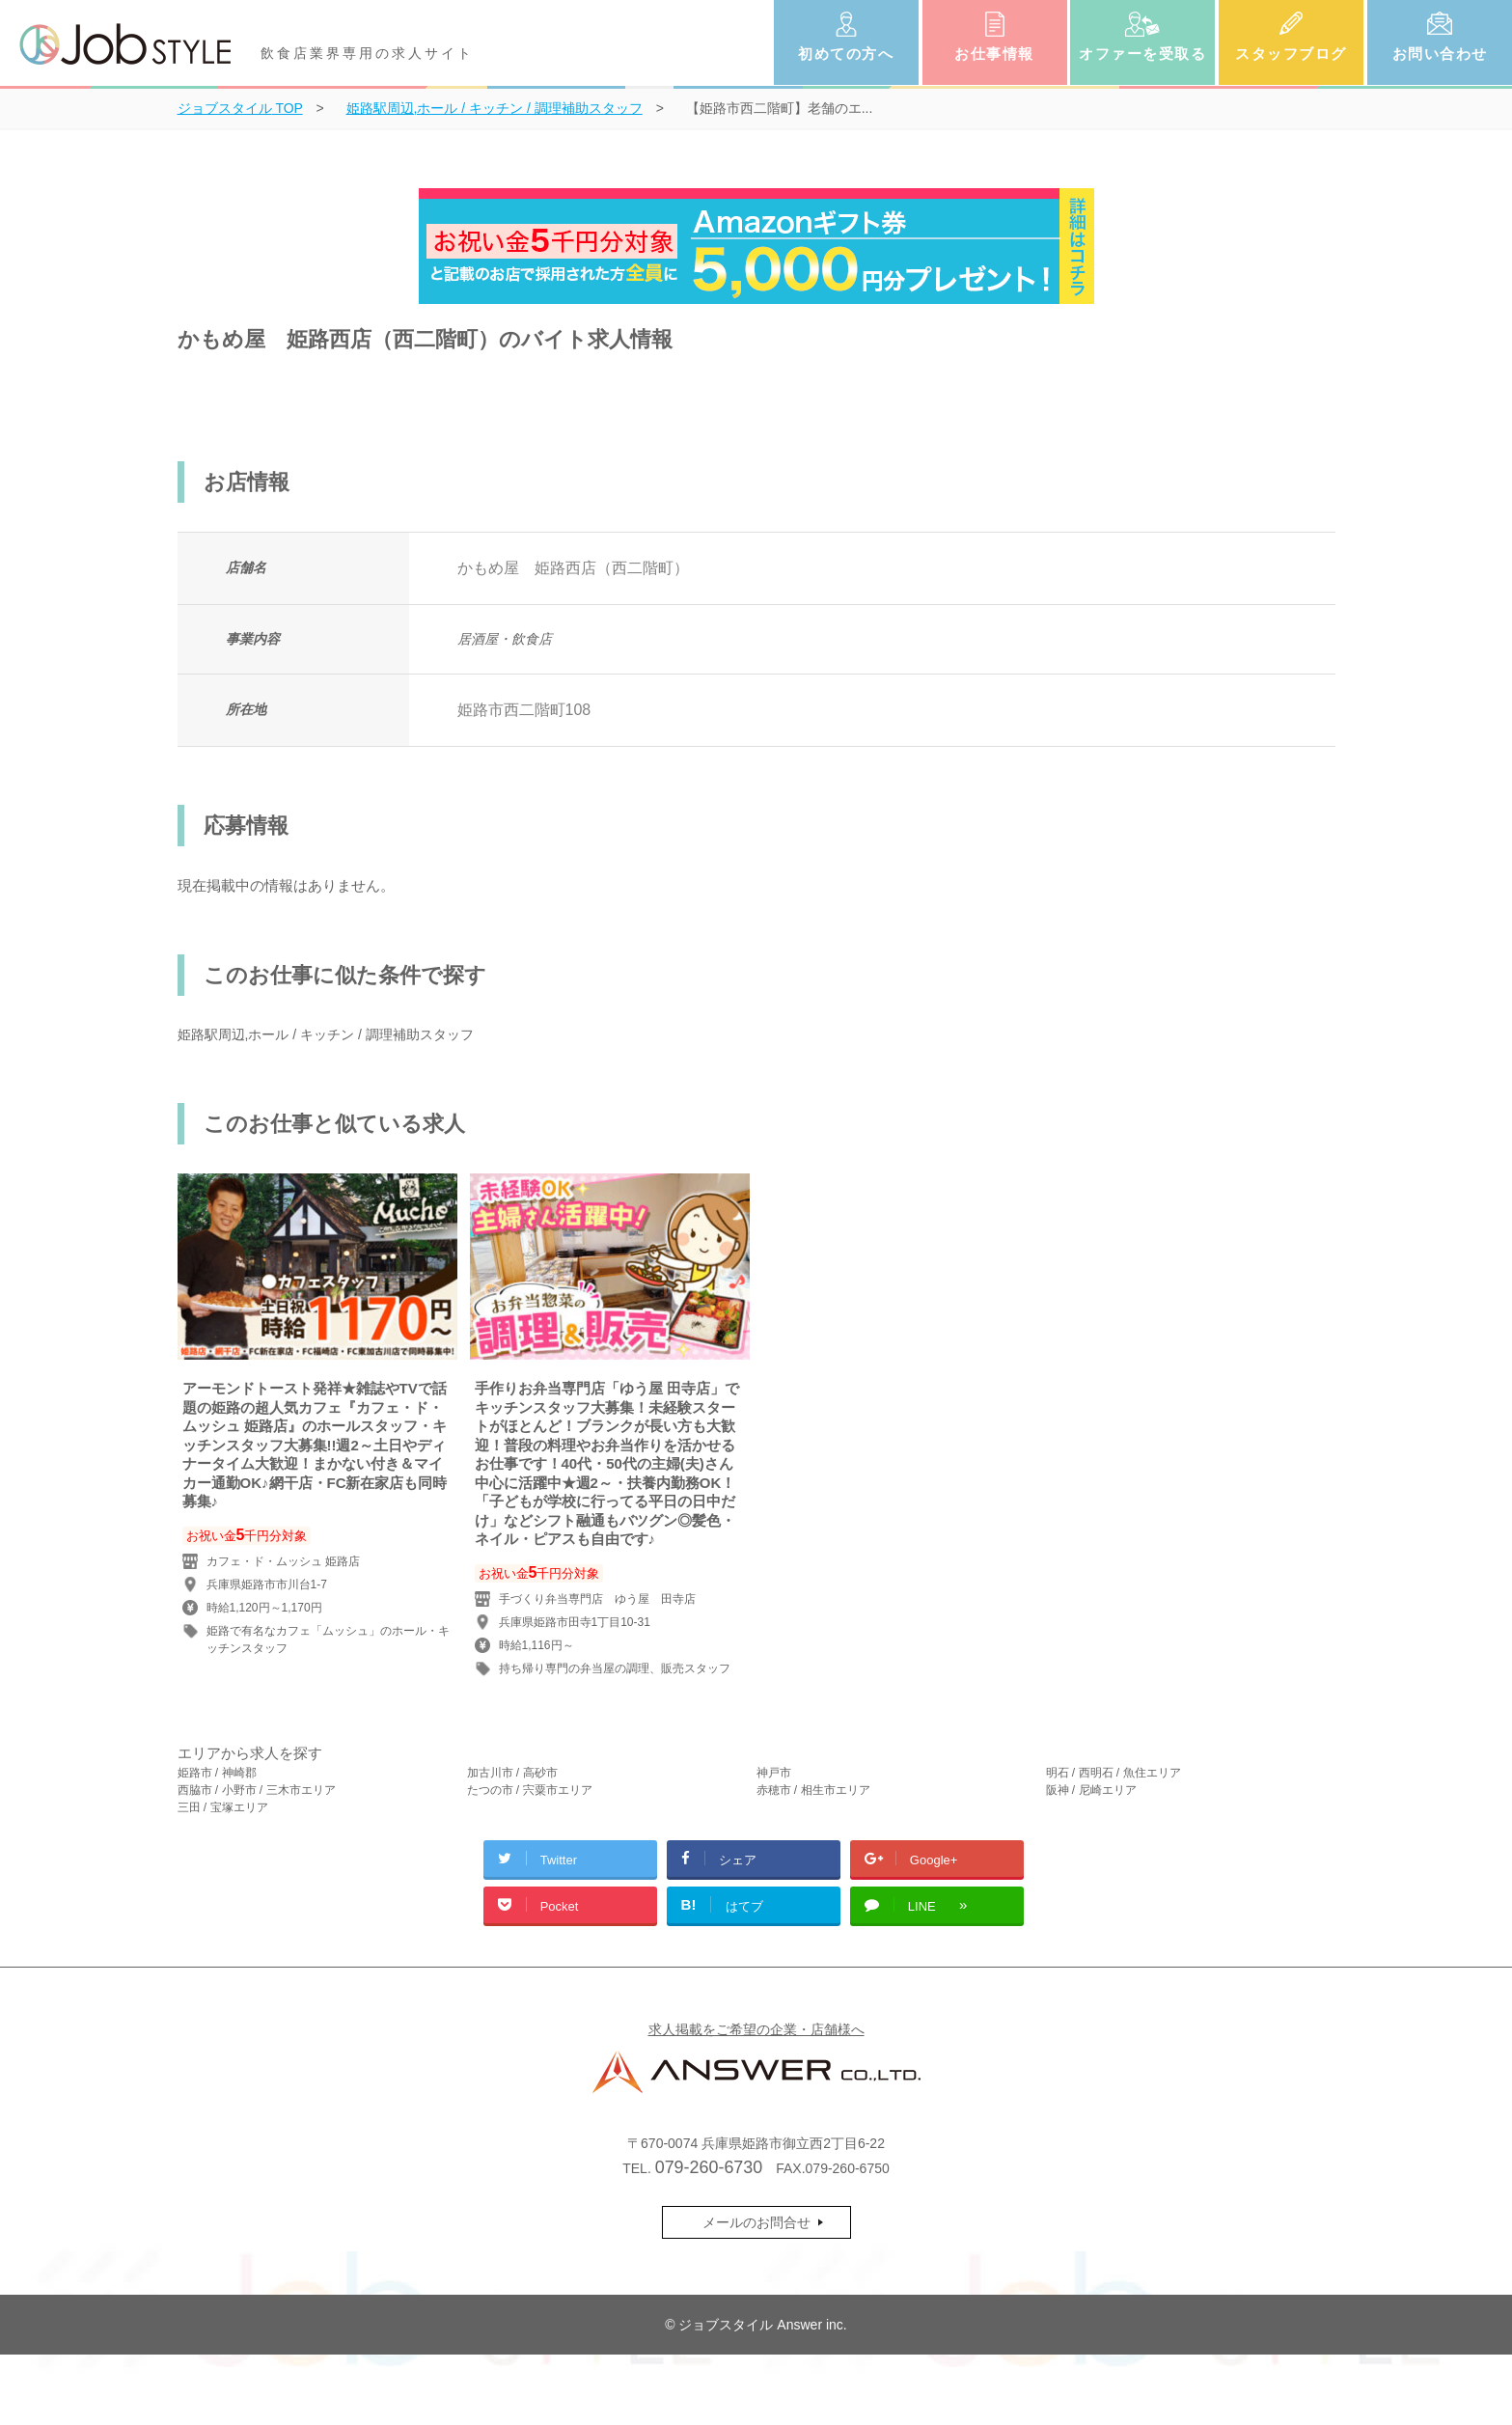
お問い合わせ (1440, 53)
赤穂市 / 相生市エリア (813, 1790)
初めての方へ (845, 53)
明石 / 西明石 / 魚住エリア (1113, 1772)
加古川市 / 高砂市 (512, 1772)
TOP (240, 108)
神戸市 (773, 1772)
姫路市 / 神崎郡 (217, 1772)
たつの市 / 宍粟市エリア (529, 1790)
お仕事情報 (994, 53)
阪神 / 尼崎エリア (1091, 1790)
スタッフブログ (1291, 53)
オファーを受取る (1142, 53)
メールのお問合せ (756, 2222)
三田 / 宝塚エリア (223, 1807)
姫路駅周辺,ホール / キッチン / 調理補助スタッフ (326, 1034)
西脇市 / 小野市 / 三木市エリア (257, 1790)
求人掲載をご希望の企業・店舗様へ (756, 2029)
